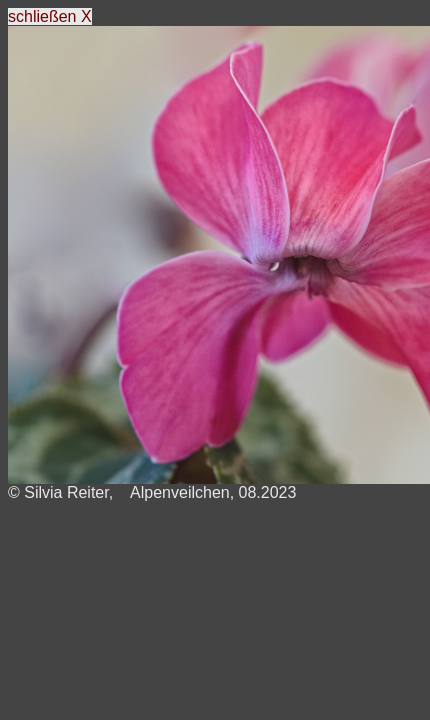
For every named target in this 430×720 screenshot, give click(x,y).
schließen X (50, 16)
